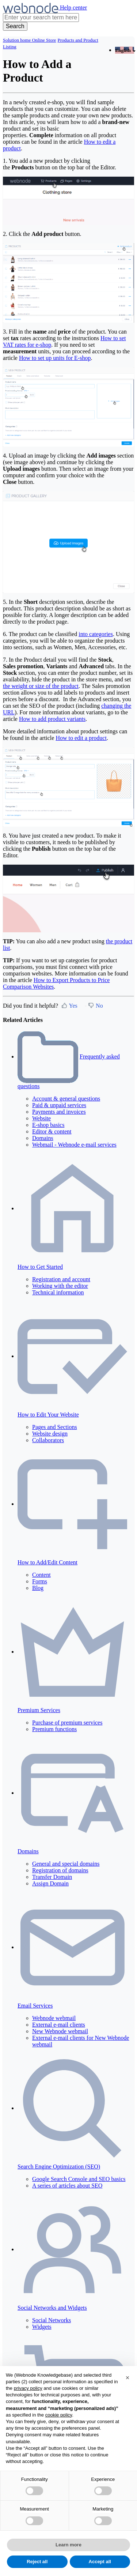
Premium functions (54, 1729)
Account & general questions (66, 1098)
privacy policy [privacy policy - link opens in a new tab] (28, 2388)
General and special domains (65, 1864)
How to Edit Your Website (48, 1414)
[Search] (15, 26)
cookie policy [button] (58, 2415)
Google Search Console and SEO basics (79, 2179)
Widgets (42, 2327)
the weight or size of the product (41, 686)
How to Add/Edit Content (47, 1562)
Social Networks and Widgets (52, 2308)
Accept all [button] (100, 2561)
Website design (50, 1433)
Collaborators (48, 1440)
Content (41, 1575)
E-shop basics (48, 1125)
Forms (39, 1581)
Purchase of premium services (67, 1722)
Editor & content (52, 1131)
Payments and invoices (59, 1112)
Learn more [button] (68, 2544)
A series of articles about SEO (67, 2185)
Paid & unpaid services (59, 1105)
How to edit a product (81, 738)
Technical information (58, 1292)
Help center (73, 7)
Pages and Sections (54, 1427)
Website (41, 1118)
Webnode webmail (54, 2018)
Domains (42, 1138)
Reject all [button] (37, 2561)
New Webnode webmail (60, 2031)
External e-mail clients (58, 2025)
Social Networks (51, 2320)
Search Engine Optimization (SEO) (59, 2166)
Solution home (17, 40)
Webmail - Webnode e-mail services (74, 1145)
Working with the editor (60, 1286)
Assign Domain (50, 1883)
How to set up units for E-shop (55, 358)
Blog (37, 1588)
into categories (96, 634)
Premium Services (39, 1710)
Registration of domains (60, 1870)
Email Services (35, 2005)
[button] (127, 2378)
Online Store (44, 40)
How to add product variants (52, 719)
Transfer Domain (52, 1877)
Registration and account (61, 1279)
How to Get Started (40, 1267)
